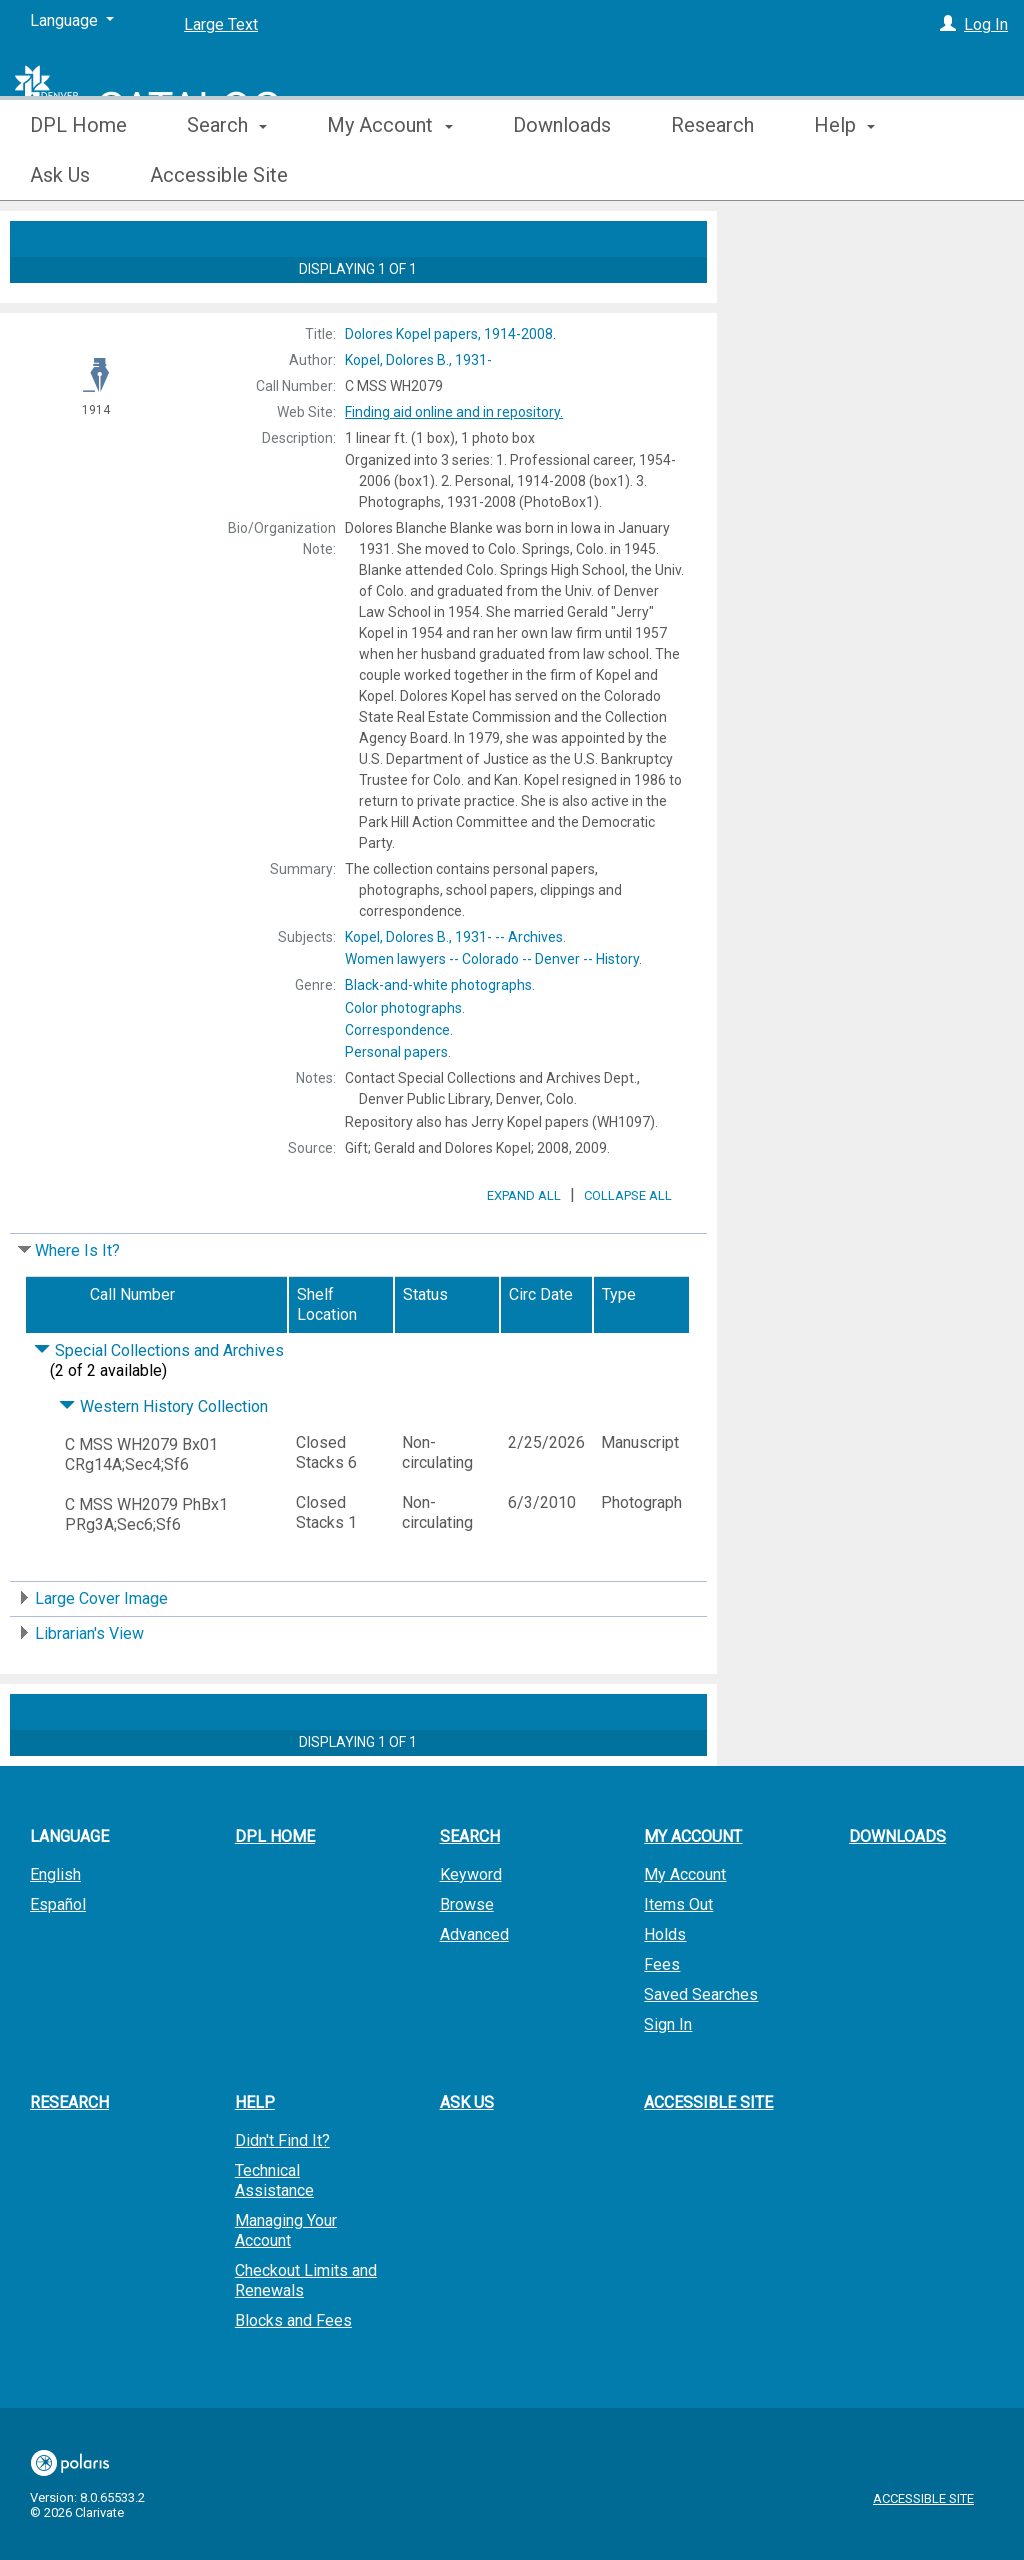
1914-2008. (450, 334)
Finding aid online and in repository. (454, 412)
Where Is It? (77, 1306)
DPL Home (78, 175)
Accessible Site (708, 2158)
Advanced (474, 1990)
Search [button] (227, 175)
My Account (685, 1930)
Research (712, 175)
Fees (662, 2020)
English (55, 1930)
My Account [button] (389, 175)
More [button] (853, 175)
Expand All (524, 1251)
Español (58, 1960)
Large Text (221, 24)
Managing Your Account (286, 2286)
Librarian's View (89, 1689)
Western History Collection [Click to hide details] (163, 1462)
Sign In (668, 2080)
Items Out (678, 1960)
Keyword (471, 1930)
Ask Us (467, 2158)
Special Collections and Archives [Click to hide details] (159, 1406)
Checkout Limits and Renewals (306, 2336)
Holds (665, 1990)
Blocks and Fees (293, 2376)
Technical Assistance (274, 2236)
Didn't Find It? (282, 2196)
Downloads (562, 175)
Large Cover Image (101, 1654)
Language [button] (69, 1892)
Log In (986, 24)
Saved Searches (701, 2050)
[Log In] (948, 24)
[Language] (72, 21)
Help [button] (255, 2158)
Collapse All (628, 1251)
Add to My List (867, 283)
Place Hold (794, 242)
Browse (467, 1960)
